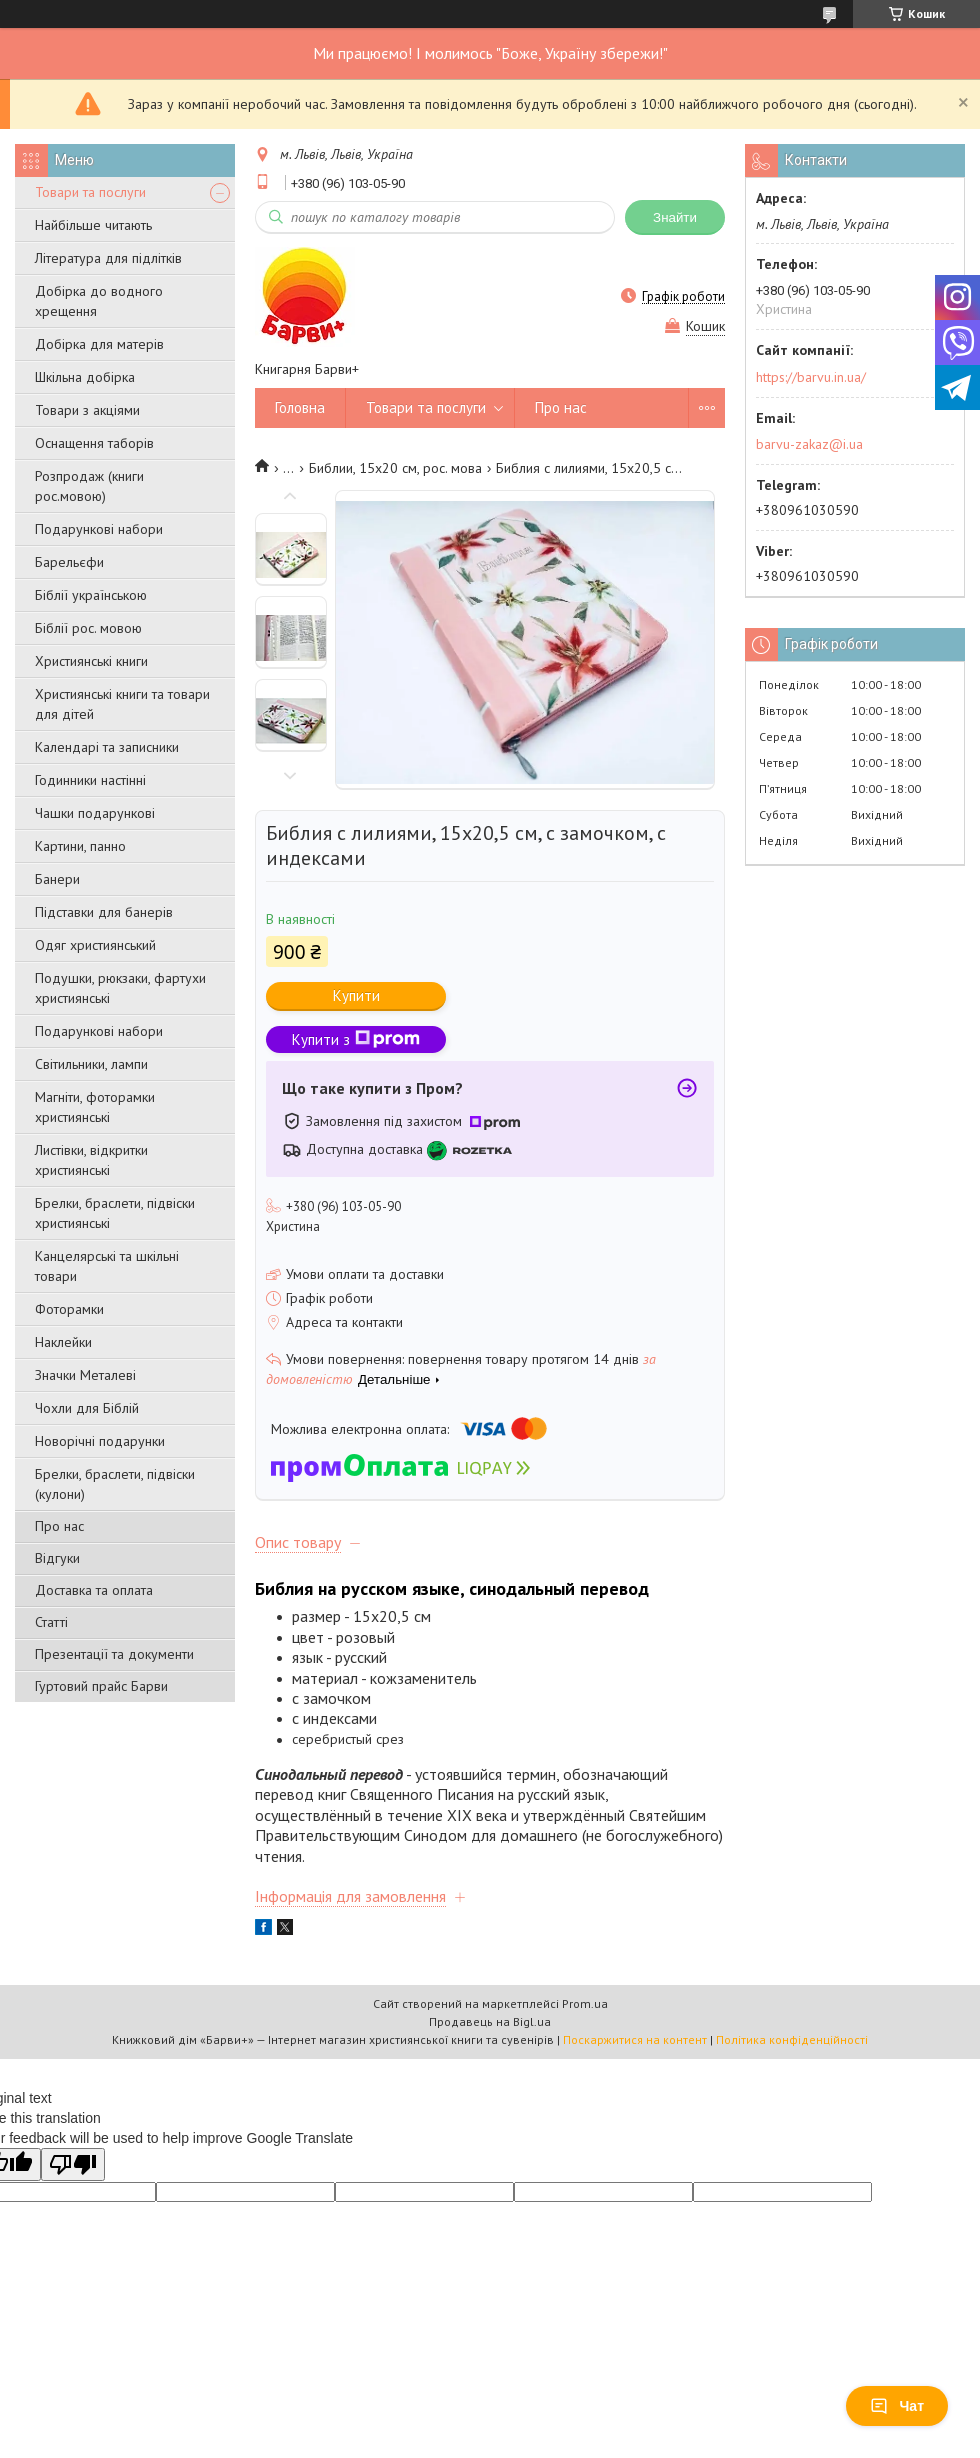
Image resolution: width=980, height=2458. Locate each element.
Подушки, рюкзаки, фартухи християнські (120, 988)
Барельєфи (69, 562)
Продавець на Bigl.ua (490, 2021)
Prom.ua (585, 2003)
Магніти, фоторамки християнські (95, 1107)
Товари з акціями (87, 410)
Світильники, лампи (91, 1064)
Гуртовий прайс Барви (101, 1686)
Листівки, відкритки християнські (91, 1160)
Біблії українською (91, 595)
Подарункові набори (99, 529)
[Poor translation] (73, 2164)
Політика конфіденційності (792, 2039)
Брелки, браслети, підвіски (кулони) (115, 1484)
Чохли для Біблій (87, 1408)
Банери (57, 879)
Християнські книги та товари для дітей (122, 704)
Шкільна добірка (85, 377)
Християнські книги (91, 661)
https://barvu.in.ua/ (811, 377)
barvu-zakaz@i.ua (809, 444)
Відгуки (57, 1558)
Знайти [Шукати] (675, 217)
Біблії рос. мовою (88, 628)
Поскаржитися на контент (635, 2039)
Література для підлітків (108, 258)
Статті (51, 1622)
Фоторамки (69, 1309)
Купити (356, 995)
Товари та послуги (90, 192)
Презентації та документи (114, 1654)
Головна (300, 407)
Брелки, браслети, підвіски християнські (115, 1213)
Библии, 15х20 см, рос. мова (395, 468)
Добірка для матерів (99, 344)
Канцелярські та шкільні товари (107, 1266)
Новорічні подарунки (100, 1441)
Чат (897, 2406)
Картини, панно (80, 846)
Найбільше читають (93, 225)
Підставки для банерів (104, 912)
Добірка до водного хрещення (99, 301)
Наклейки (63, 1342)
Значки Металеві (85, 1375)
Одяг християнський (95, 945)
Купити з (356, 1039)
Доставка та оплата (94, 1590)
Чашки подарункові (95, 813)
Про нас (59, 1526)
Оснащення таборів (94, 443)
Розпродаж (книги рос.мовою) (89, 486)
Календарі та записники (107, 747)
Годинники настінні (90, 780)
